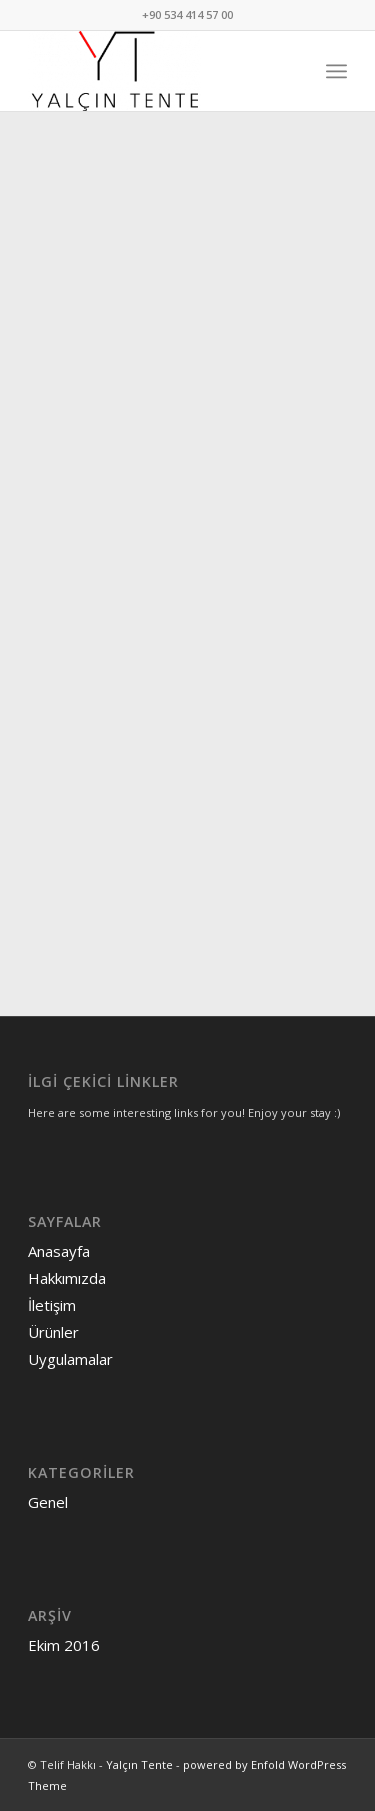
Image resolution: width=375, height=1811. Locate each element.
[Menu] (336, 71)
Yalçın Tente (139, 1764)
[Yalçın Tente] (155, 71)
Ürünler (53, 1332)
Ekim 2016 (64, 1645)
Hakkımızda (67, 1278)
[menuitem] (336, 71)
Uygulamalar (70, 1359)
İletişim (52, 1305)
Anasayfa (59, 1251)
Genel (48, 1502)
